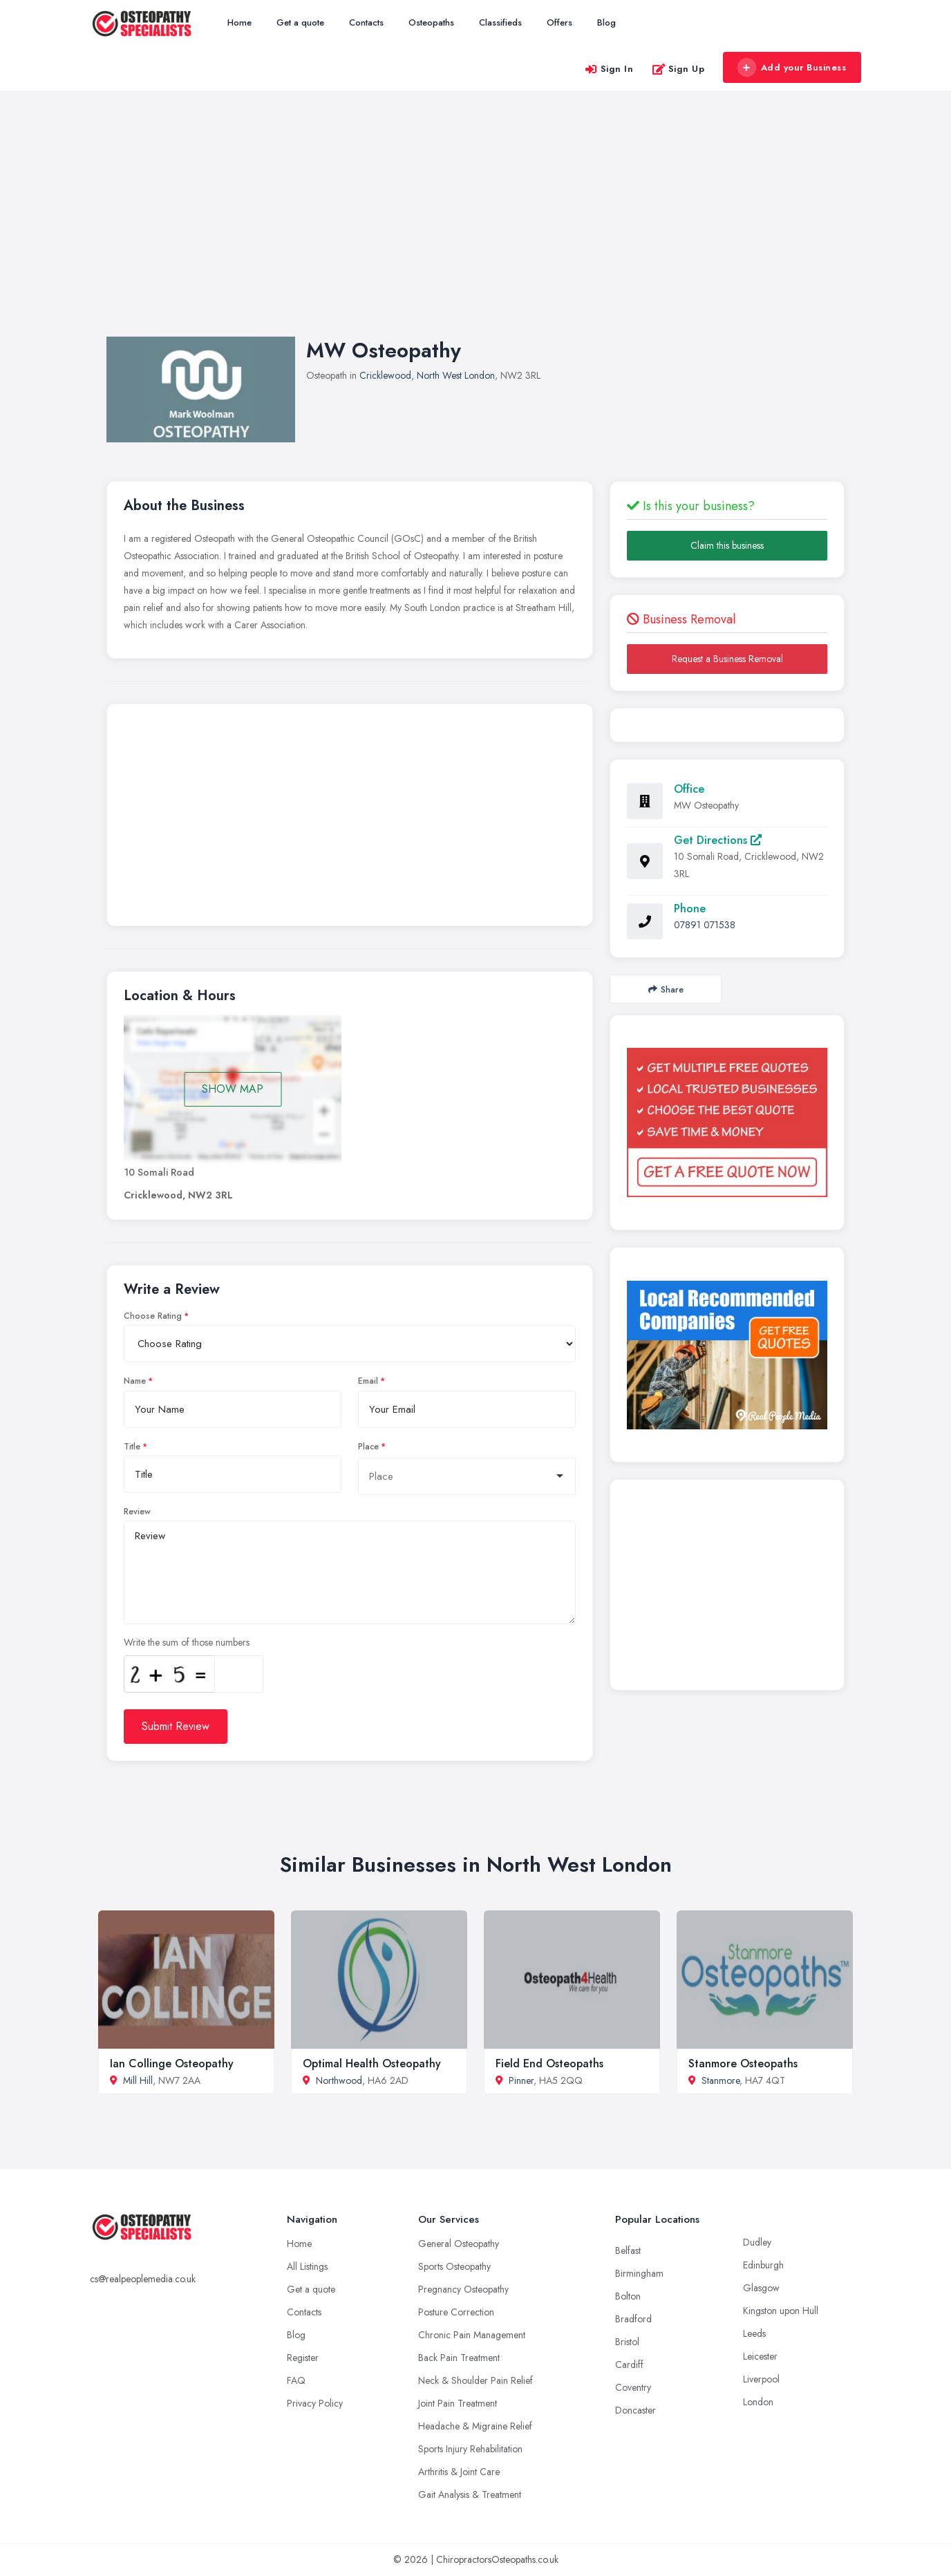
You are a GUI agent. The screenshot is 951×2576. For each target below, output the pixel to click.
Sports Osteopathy (454, 2266)
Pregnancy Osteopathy (463, 2289)
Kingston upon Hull (780, 2311)
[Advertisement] (475, 227)
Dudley (757, 2242)
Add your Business (791, 67)
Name (135, 1381)
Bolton (628, 2296)
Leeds (754, 2333)
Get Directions (718, 840)
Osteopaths (431, 22)
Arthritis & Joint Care (459, 2472)
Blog (606, 22)
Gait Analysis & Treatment (469, 2494)
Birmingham (639, 2273)
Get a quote (300, 22)
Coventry (633, 2387)
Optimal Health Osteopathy (372, 2063)
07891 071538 (704, 925)
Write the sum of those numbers (186, 1642)
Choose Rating (153, 1316)
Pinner (521, 2080)
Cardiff (629, 2364)
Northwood (339, 2080)
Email (368, 1381)
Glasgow (761, 2288)
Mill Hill (138, 2080)
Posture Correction (456, 2312)
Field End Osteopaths (549, 2063)
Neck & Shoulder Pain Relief (475, 2380)
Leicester (760, 2356)
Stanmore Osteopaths (743, 2063)
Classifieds (500, 22)
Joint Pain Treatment (457, 2403)
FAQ (296, 2380)
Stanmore (721, 2080)
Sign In (609, 68)
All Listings (307, 2266)
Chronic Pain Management (471, 2335)
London (758, 2402)
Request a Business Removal (727, 659)
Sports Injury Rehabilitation (470, 2449)
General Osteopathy (458, 2243)
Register (303, 2358)
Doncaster (635, 2410)
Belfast (628, 2250)
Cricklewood (385, 375)
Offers (559, 22)
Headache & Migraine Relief (475, 2426)
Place (368, 1446)
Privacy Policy (315, 2403)
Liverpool (761, 2379)
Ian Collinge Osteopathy (172, 2063)
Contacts (366, 22)
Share (666, 989)
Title (132, 1446)
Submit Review (175, 1726)
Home (239, 22)
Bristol (627, 2342)
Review (137, 1511)
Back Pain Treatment (459, 2358)
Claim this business (727, 545)
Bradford (633, 2319)
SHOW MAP (232, 1089)
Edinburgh (763, 2265)
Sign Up (678, 68)
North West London (456, 375)
